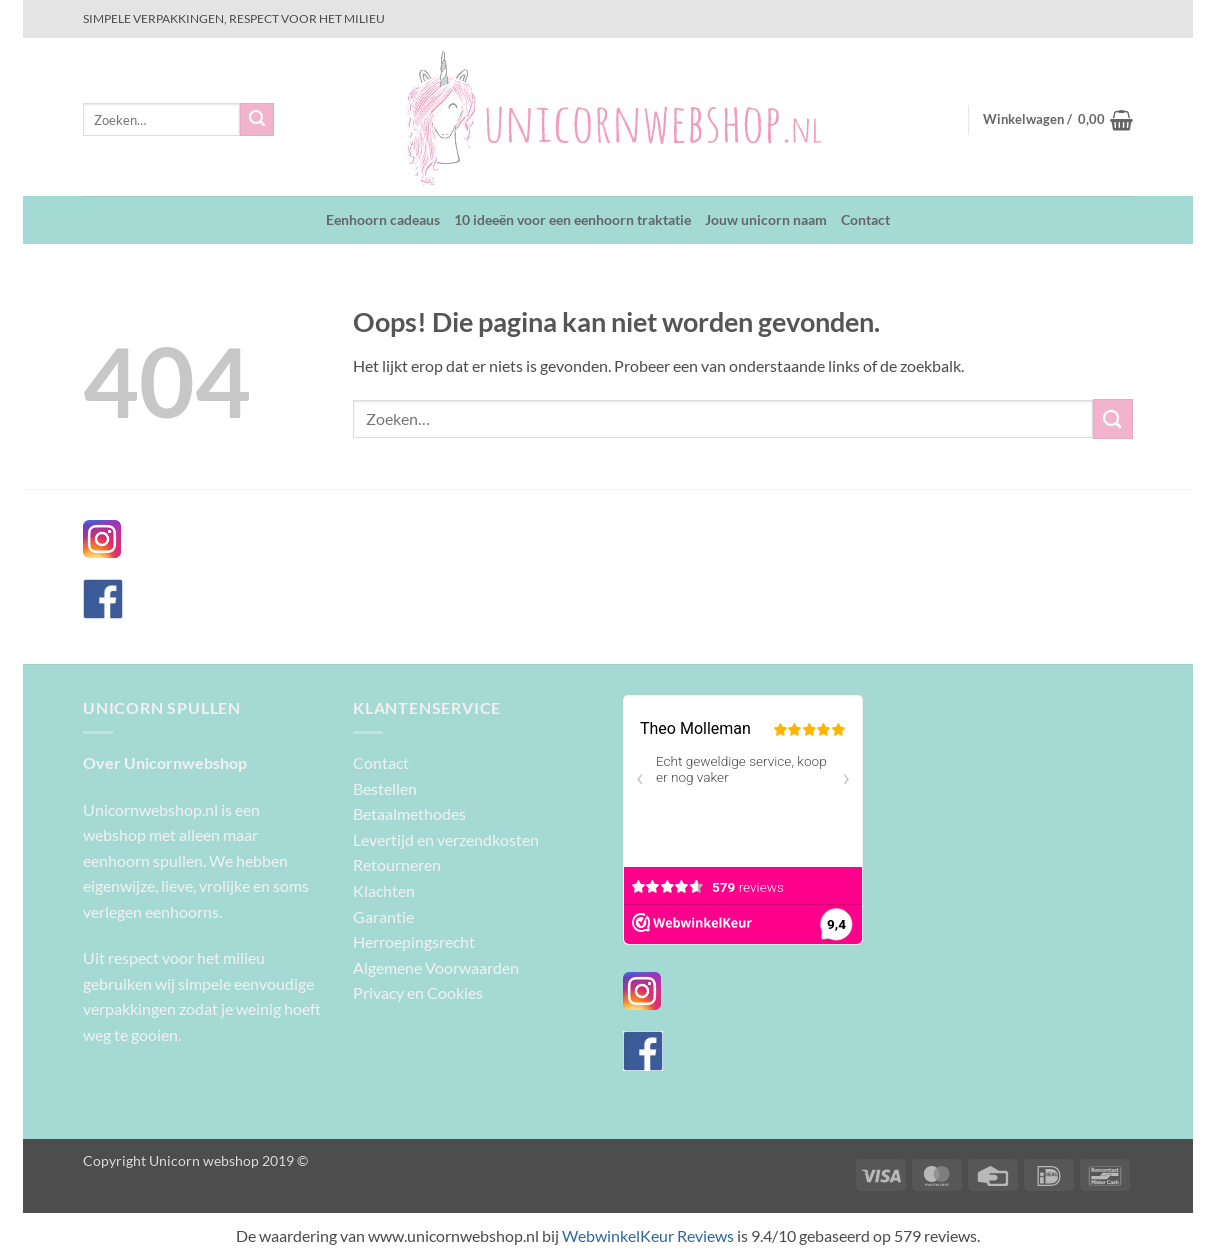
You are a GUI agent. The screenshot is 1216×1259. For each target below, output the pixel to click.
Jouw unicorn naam (766, 219)
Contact (865, 219)
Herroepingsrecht (414, 941)
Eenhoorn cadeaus (383, 219)
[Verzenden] (257, 120)
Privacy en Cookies (418, 992)
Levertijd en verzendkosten (446, 839)
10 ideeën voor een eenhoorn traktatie (572, 219)
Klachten (384, 890)
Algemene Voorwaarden (436, 967)
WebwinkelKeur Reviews (648, 1235)
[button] (1058, 120)
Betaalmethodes (409, 813)
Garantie (383, 916)
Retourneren (397, 864)
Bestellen (385, 788)
